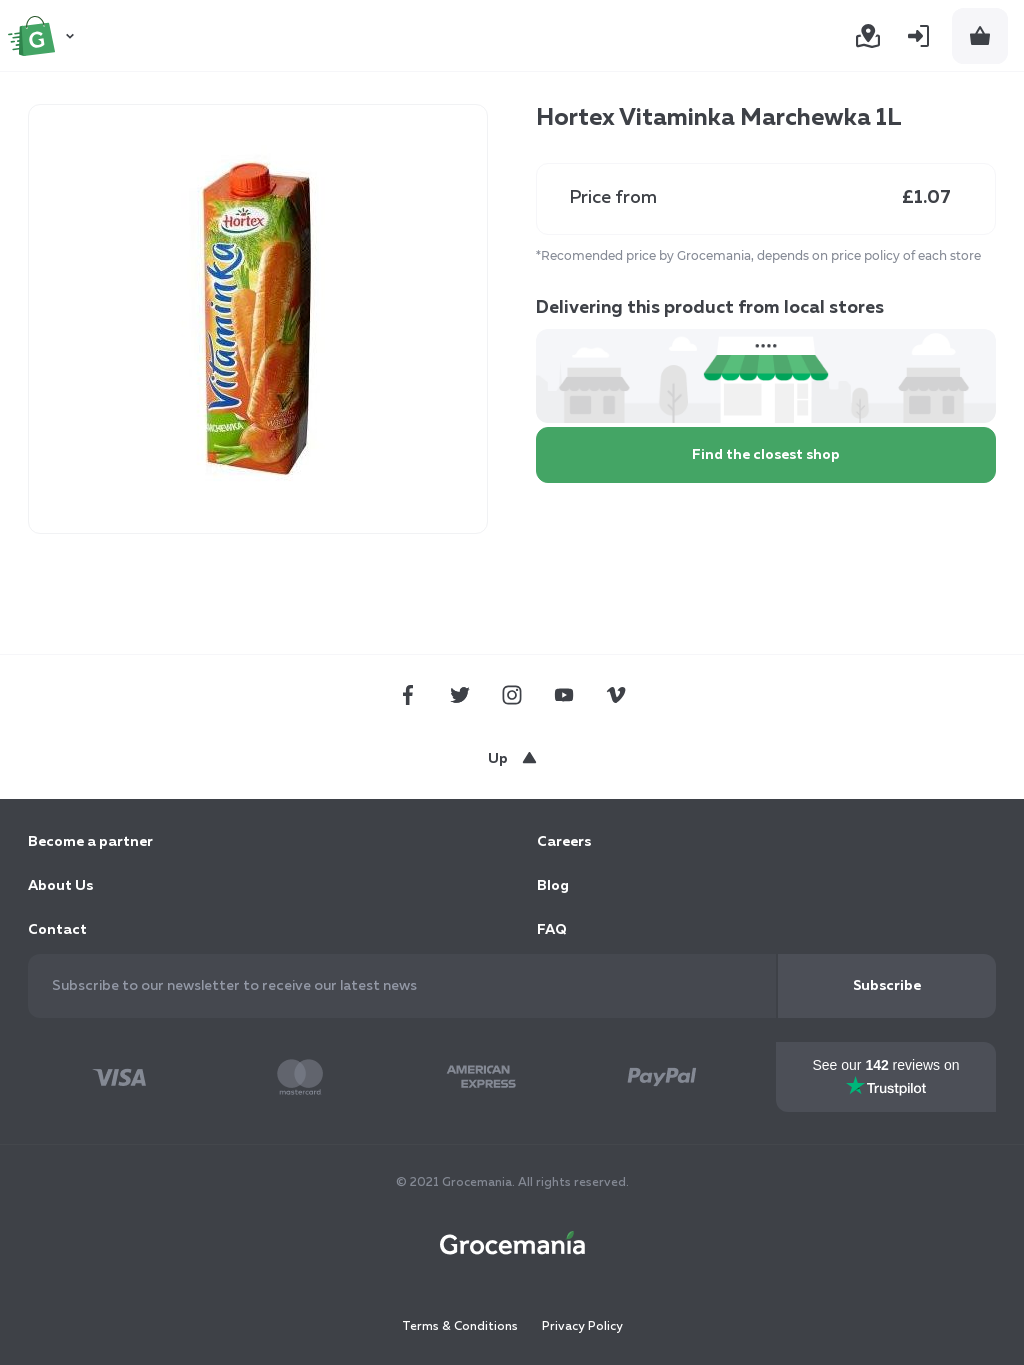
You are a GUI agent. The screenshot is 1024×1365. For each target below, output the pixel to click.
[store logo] (44, 36)
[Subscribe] (887, 986)
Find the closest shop (766, 455)
